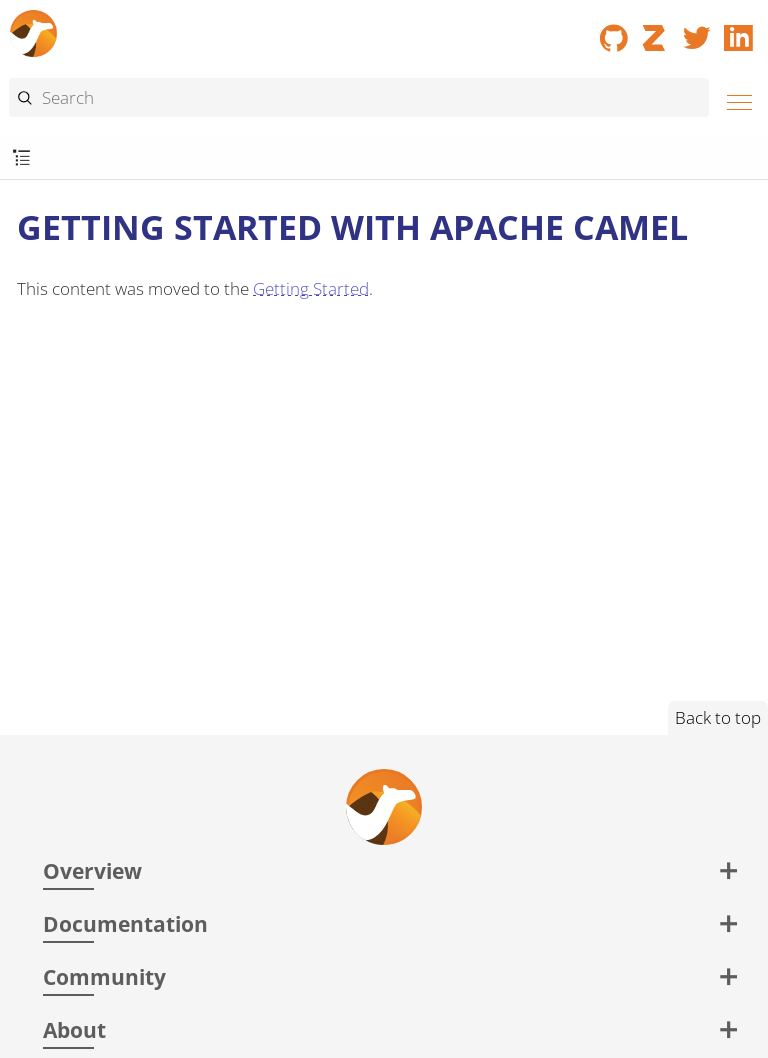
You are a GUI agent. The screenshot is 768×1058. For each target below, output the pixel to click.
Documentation (125, 923)
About (74, 1029)
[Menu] (734, 99)
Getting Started (311, 288)
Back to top (718, 717)
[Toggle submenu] (21, 158)
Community (104, 976)
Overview (92, 870)
